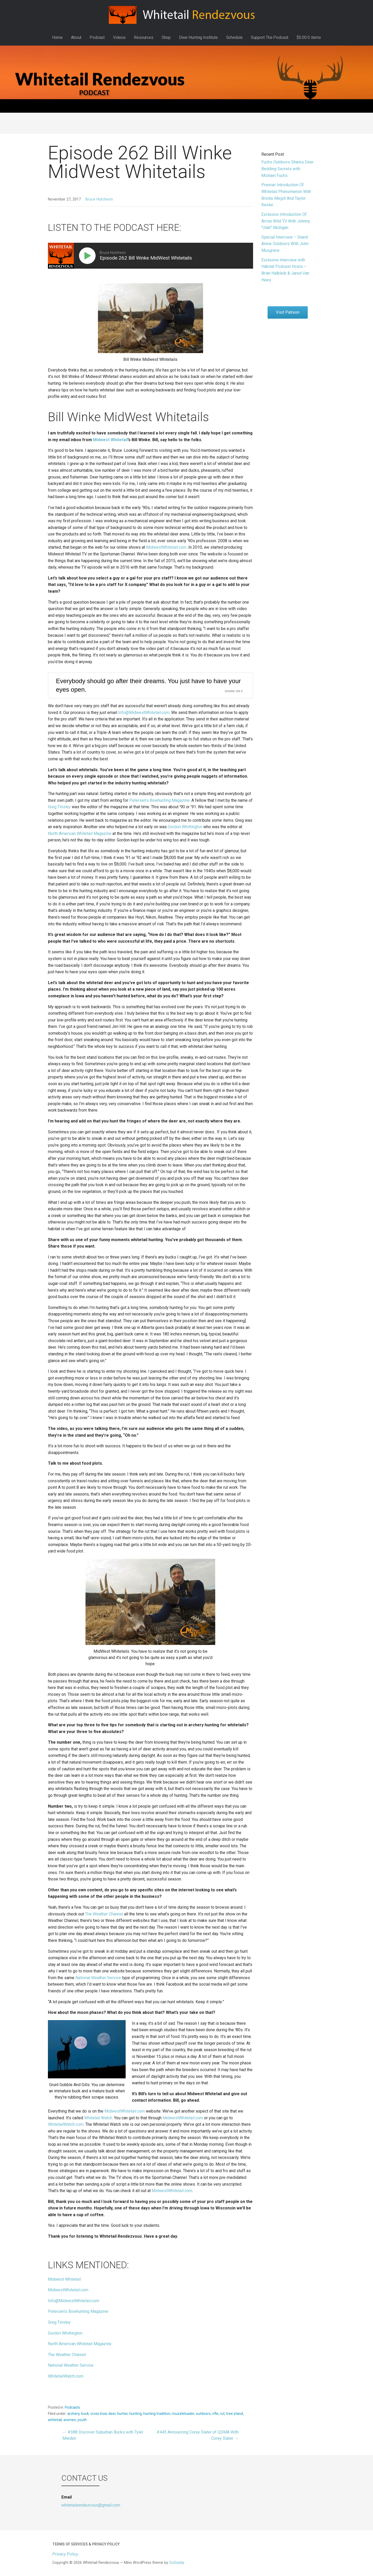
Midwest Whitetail (64, 2279)
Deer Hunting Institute (198, 37)
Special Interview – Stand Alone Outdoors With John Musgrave (285, 244)
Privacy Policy (65, 2554)
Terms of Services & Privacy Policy (86, 2544)
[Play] (88, 256)
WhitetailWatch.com (65, 2124)
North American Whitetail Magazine (79, 833)
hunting (135, 2414)
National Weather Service (98, 1977)
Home (57, 37)
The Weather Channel (104, 1914)
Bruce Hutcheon (99, 199)
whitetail (55, 2420)
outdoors (203, 2414)
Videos (119, 37)
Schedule (234, 37)
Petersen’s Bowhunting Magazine (159, 800)
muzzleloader (183, 2414)
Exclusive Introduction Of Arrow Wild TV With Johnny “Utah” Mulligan (285, 221)
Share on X (234, 691)
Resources (143, 37)
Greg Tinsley (59, 806)
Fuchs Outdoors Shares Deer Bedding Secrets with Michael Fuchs (287, 169)
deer (112, 2414)
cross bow (98, 2414)
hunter (122, 2414)
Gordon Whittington (185, 826)
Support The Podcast (269, 37)
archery (73, 2414)
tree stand (234, 2414)
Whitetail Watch (98, 2117)
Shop (166, 37)
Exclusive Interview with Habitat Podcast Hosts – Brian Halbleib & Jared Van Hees (285, 269)
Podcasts (72, 2407)
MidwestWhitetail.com (166, 547)
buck (85, 2414)
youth (82, 2420)
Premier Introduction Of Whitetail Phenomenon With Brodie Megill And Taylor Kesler (286, 194)
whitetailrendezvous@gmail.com (90, 2505)
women (69, 2420)
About (76, 37)
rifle (215, 2414)
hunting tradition (156, 2414)
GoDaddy (176, 2562)
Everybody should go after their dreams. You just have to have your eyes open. (148, 685)
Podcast (97, 37)
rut (222, 2414)
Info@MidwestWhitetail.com (143, 712)
